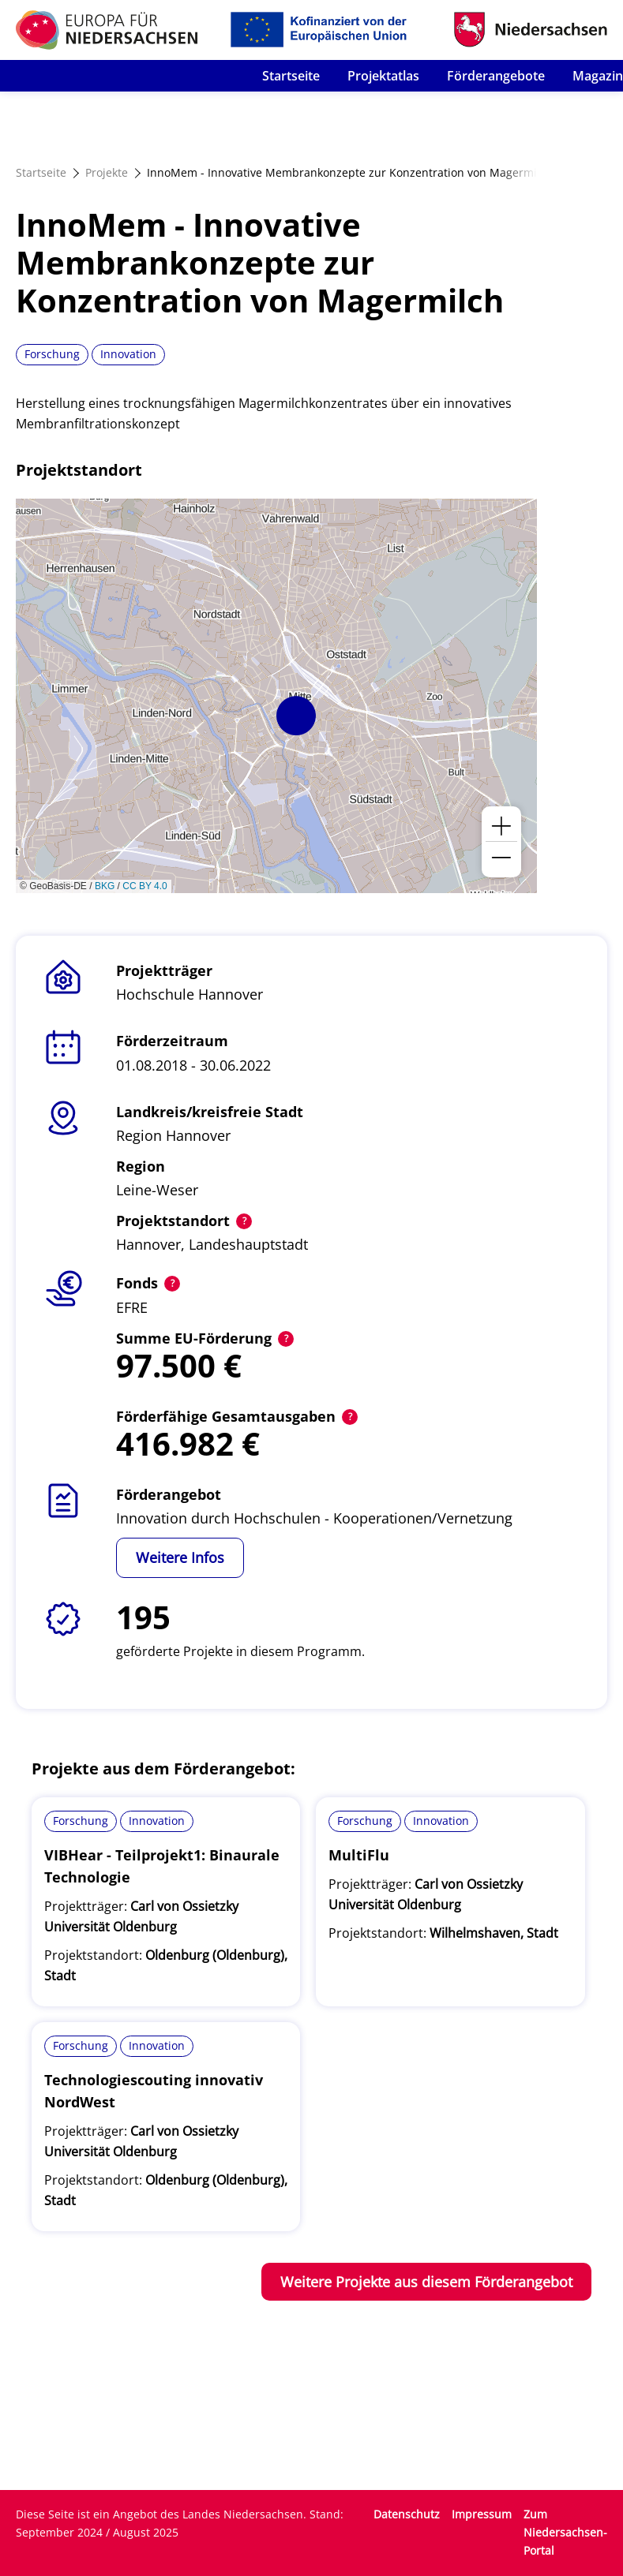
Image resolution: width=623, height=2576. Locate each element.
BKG (104, 886)
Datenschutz (406, 2514)
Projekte (106, 172)
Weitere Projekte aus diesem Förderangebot (426, 2281)
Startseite (291, 75)
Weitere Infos (180, 1557)
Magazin (597, 75)
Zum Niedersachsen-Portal (565, 2532)
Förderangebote (496, 75)
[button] (296, 715)
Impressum (482, 2514)
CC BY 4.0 (144, 886)
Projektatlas (383, 75)
